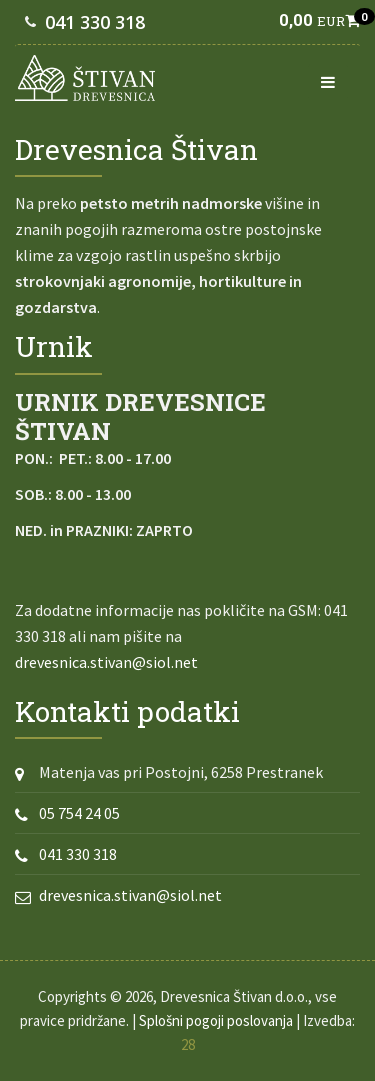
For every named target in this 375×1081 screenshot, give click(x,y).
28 (188, 1044)
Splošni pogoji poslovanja (216, 1020)
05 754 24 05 (79, 813)
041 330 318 (95, 22)
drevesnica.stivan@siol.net (106, 662)
